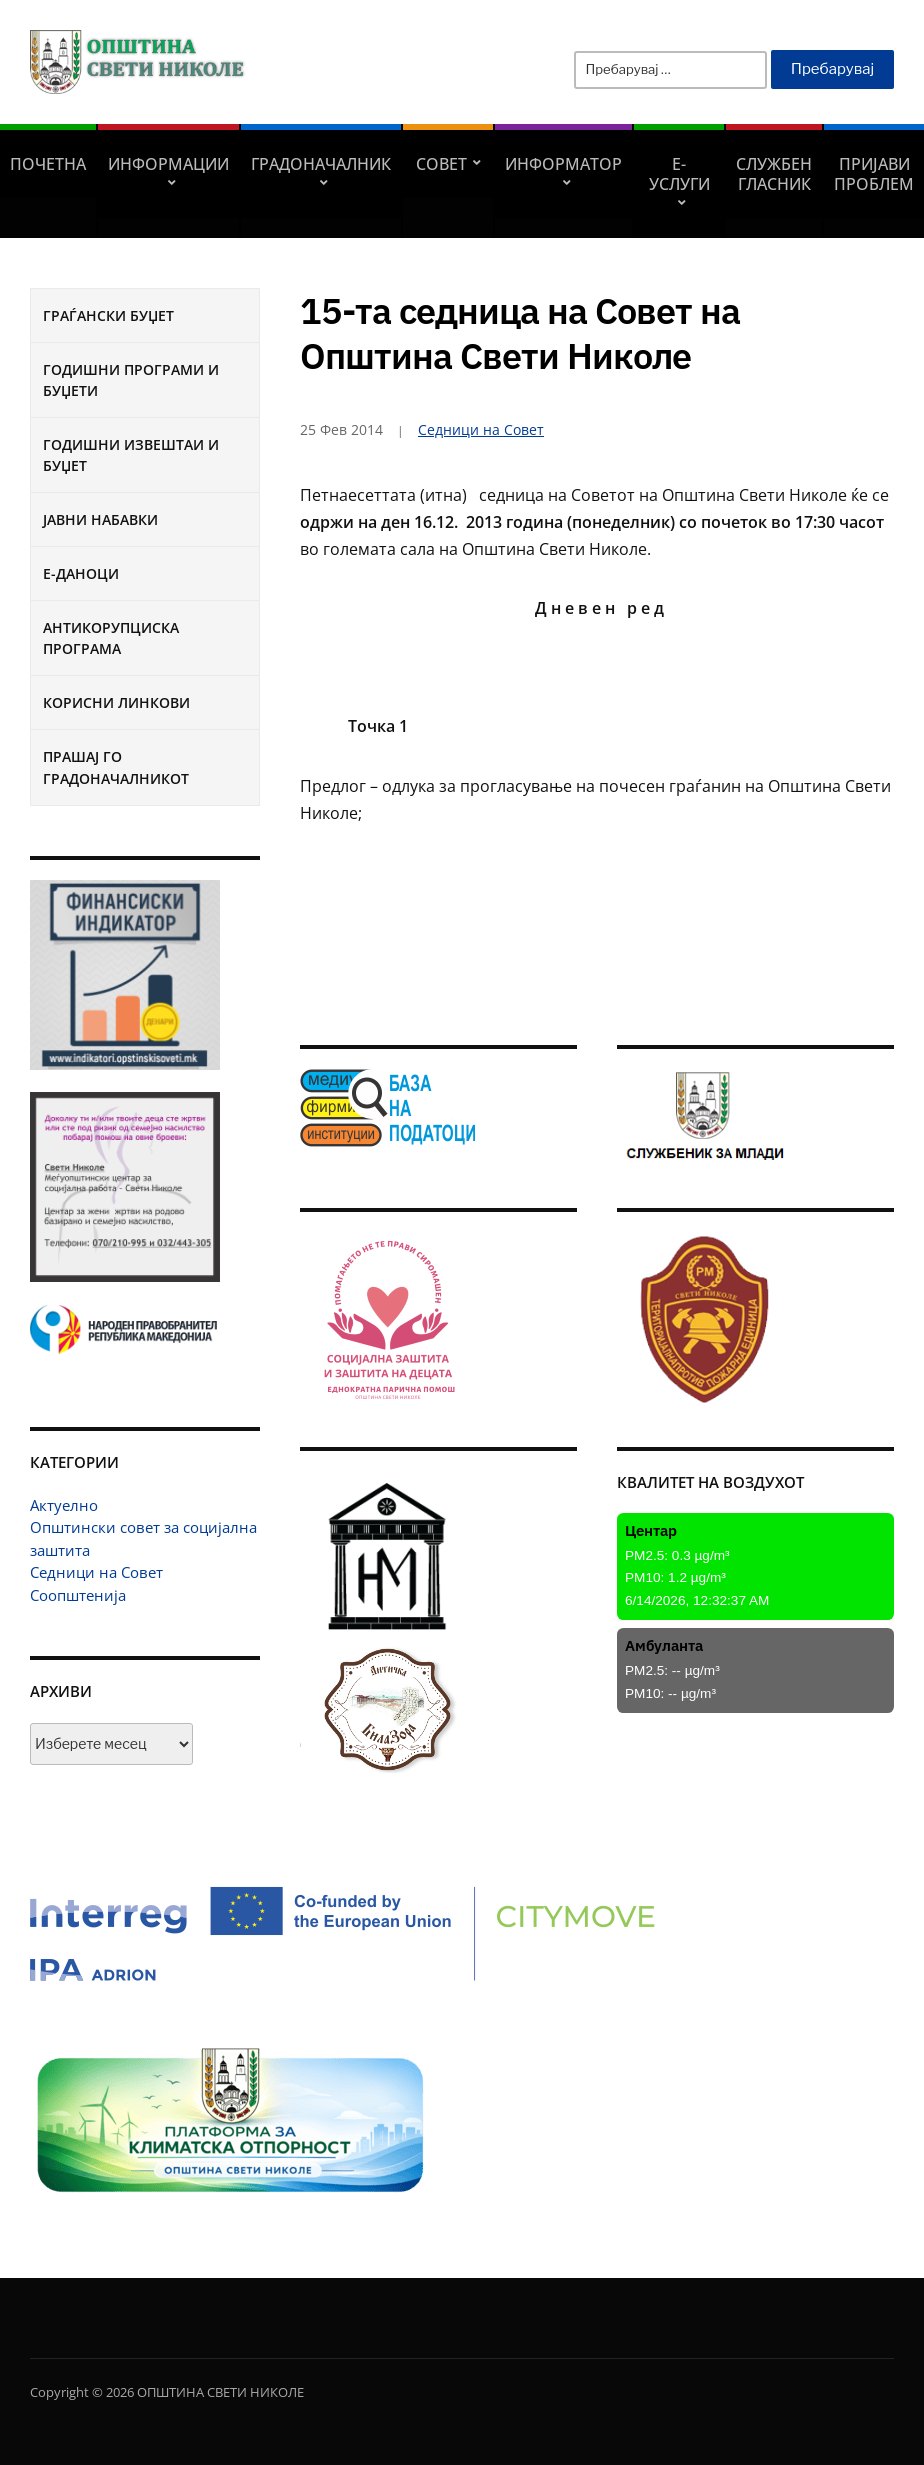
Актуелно (64, 1505)
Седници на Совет (96, 1572)
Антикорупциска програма (111, 638)
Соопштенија (78, 1595)
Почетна (48, 164)
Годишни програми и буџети (131, 380)
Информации (168, 164)
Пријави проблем (874, 174)
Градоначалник (321, 164)
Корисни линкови (116, 702)
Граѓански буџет (108, 315)
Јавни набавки (100, 519)
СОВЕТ (441, 164)
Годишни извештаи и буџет (131, 455)
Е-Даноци (81, 573)
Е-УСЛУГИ (679, 174)
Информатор (563, 164)
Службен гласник (774, 174)
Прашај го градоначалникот (116, 767)
